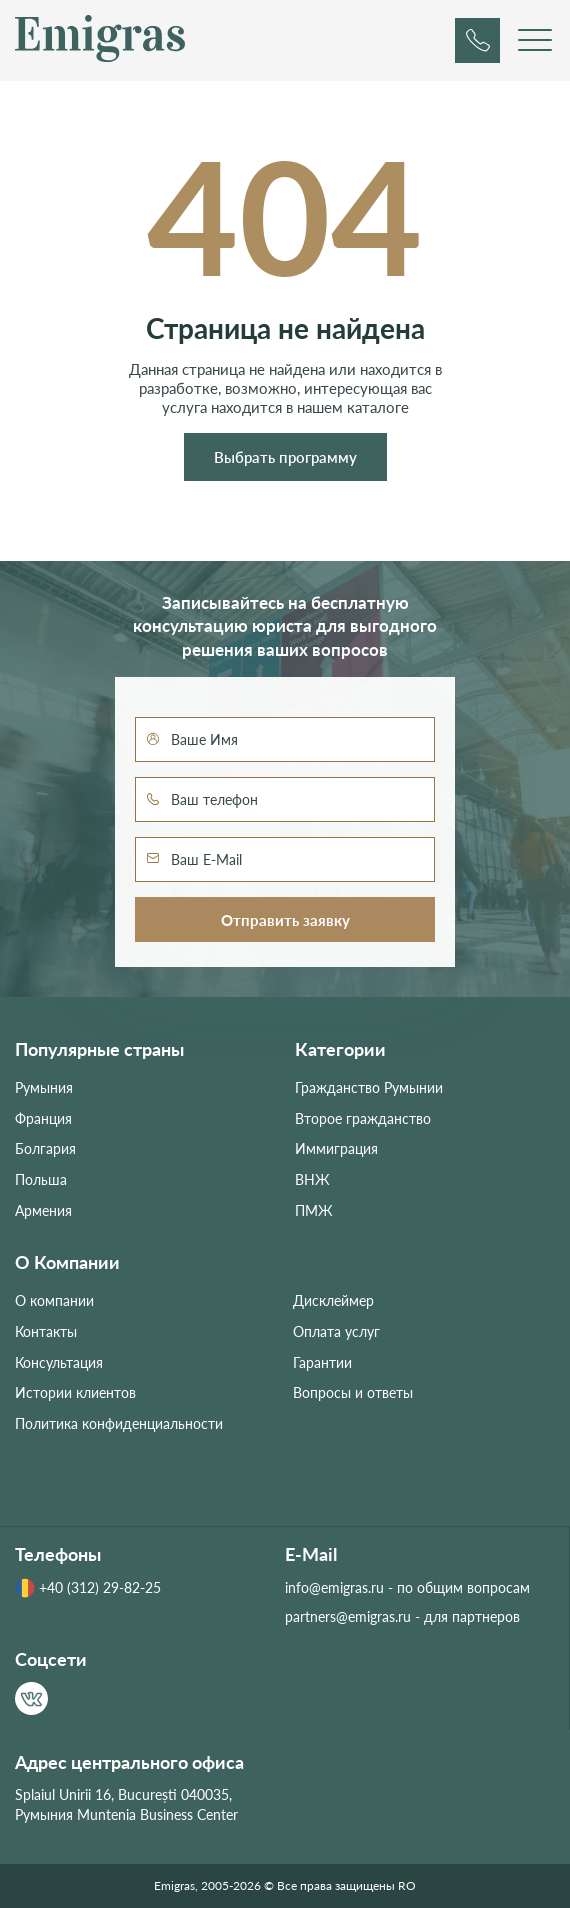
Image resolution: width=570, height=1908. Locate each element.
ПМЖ (314, 1210)
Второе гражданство (363, 1118)
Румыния (44, 1087)
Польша (41, 1179)
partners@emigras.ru (348, 1616)
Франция (43, 1118)
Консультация (59, 1362)
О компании (54, 1300)
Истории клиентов (75, 1392)
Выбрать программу (285, 457)
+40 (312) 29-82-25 (88, 1588)
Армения (43, 1210)
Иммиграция (336, 1148)
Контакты (46, 1331)
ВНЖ (312, 1179)
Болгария (45, 1148)
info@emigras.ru (334, 1587)
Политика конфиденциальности (119, 1423)
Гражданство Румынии (369, 1087)
